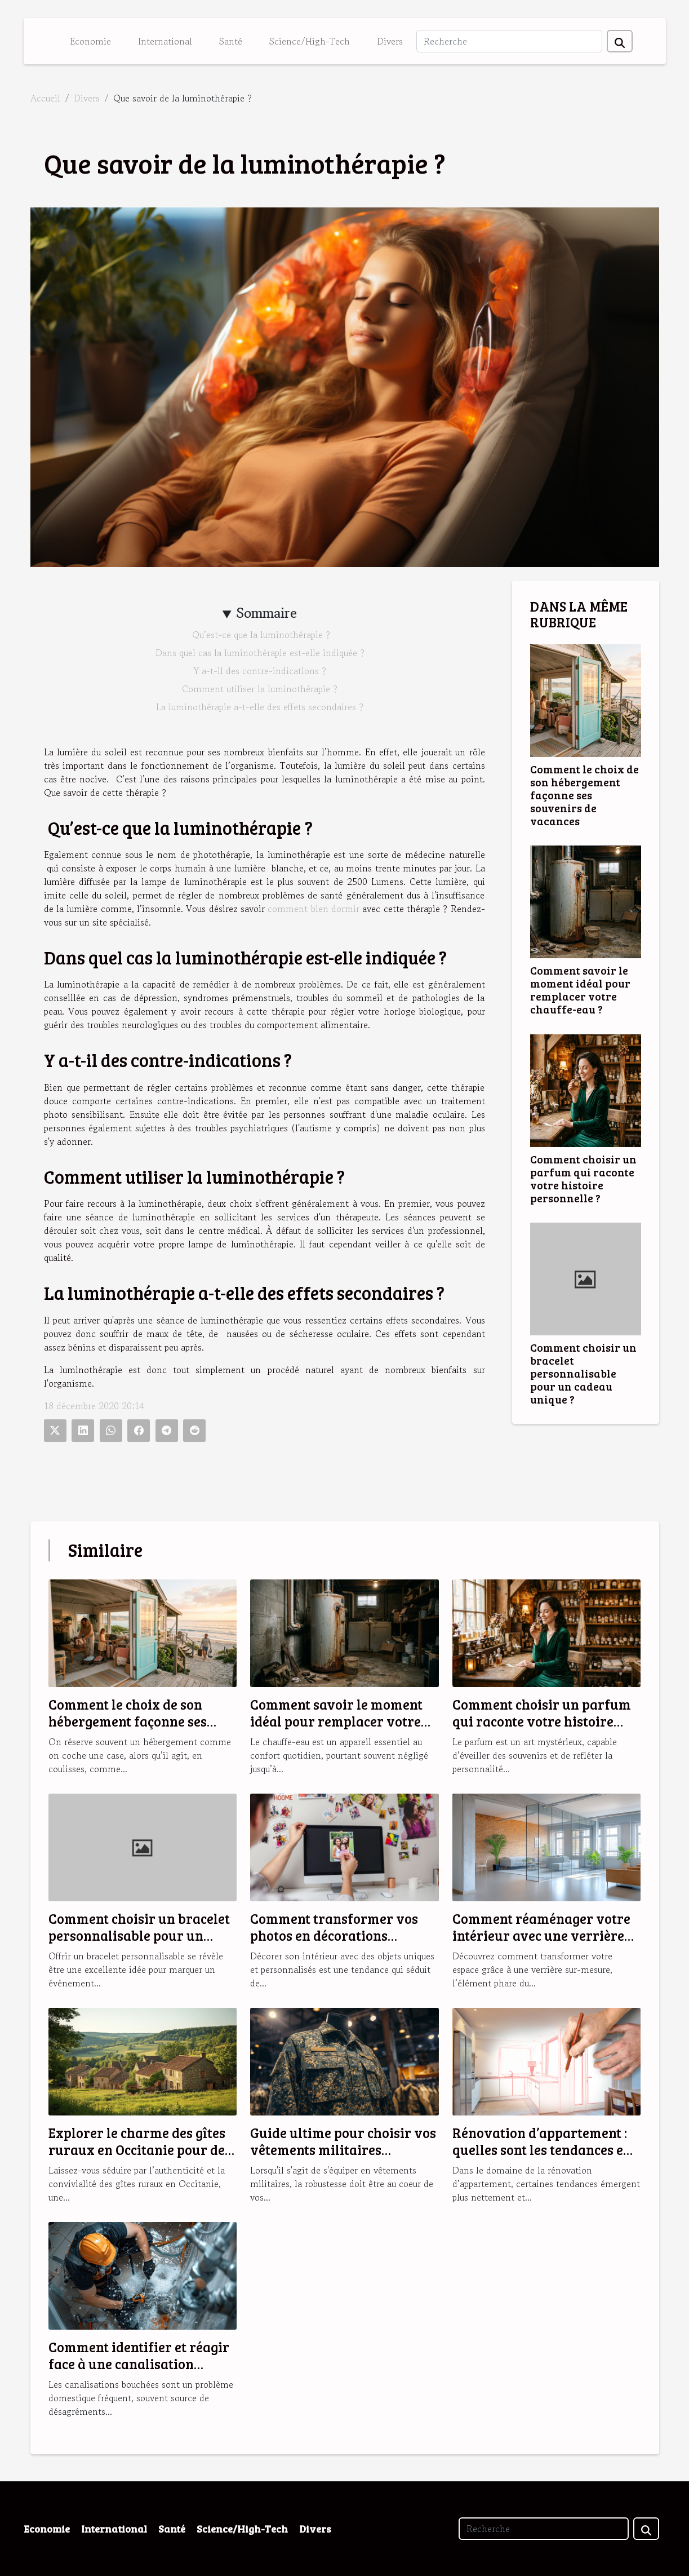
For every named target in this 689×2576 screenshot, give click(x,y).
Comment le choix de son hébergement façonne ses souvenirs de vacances (584, 795)
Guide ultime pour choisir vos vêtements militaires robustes (343, 2149)
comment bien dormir (313, 908)
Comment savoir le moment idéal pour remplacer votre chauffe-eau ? (580, 989)
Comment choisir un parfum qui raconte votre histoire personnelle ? (583, 1178)
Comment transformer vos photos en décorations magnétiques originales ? (334, 1935)
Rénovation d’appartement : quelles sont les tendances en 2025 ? (542, 2149)
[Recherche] (509, 41)
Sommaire (267, 613)
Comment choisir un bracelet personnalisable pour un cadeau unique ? (583, 1373)
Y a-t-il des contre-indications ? (259, 671)
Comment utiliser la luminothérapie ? (259, 689)
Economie (90, 41)
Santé (230, 41)
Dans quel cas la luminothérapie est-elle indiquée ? (259, 653)
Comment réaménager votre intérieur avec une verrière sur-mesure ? (541, 1935)
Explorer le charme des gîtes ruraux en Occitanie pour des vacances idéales (139, 2149)
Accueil (45, 98)
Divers (390, 41)
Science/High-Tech (309, 41)
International (165, 41)
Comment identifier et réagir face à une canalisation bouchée (138, 2364)
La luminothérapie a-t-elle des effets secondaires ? (259, 707)
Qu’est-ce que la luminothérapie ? (259, 634)
